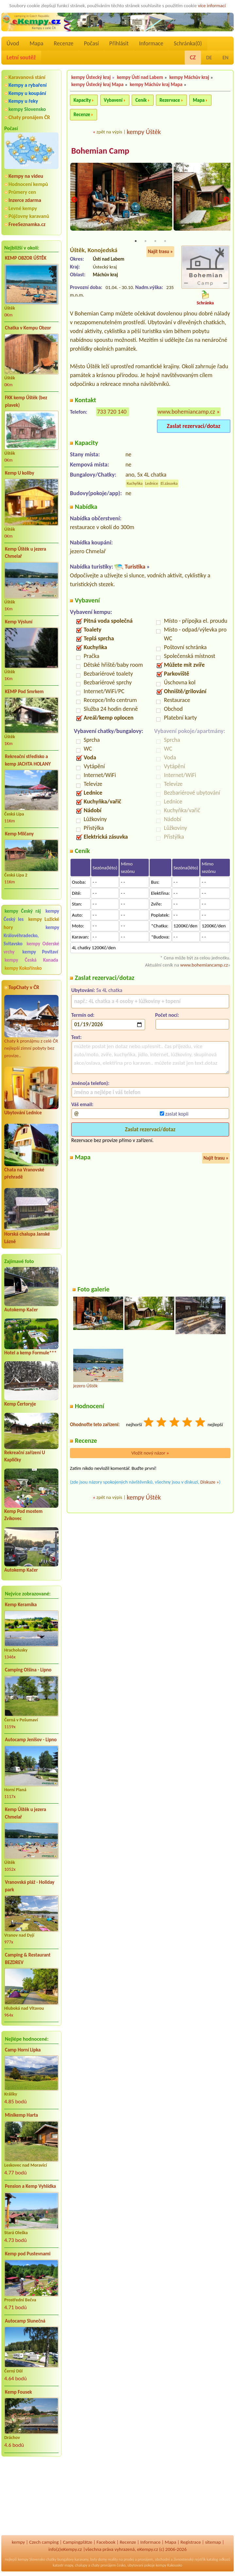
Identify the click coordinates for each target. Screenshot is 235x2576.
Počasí (91, 43)
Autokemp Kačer (21, 1310)
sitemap (213, 2542)
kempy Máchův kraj (189, 77)
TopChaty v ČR (23, 987)
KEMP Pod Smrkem (24, 691)
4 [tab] (165, 241)
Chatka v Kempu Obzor (28, 328)
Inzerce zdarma (24, 200)
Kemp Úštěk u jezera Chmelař (25, 552)
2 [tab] (145, 241)
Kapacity (82, 100)
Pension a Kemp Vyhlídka (30, 2186)
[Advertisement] (31, 2496)
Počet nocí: (167, 1016)
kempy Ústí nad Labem (140, 77)
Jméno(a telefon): (90, 1083)
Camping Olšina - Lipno (28, 1670)
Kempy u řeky (23, 101)
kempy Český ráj (23, 911)
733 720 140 (111, 412)
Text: (76, 1037)
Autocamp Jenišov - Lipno (31, 1740)
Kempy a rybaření (27, 85)
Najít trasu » (160, 252)
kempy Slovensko (27, 109)
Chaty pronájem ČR (29, 117)
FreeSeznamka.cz (26, 224)
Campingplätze (77, 2542)
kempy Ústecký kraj (91, 77)
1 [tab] (135, 241)
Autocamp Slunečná (25, 2321)
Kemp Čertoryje (20, 1404)
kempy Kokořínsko (23, 968)
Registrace (190, 2542)
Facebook (105, 2542)
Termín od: (82, 1016)
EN (225, 57)
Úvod (13, 43)
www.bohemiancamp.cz (186, 412)
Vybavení (113, 100)
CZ (193, 57)
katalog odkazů (218, 2559)
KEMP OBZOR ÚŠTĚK (25, 258)
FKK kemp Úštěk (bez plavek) (26, 401)
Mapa (36, 43)
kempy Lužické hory (31, 923)
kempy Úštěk (144, 132)
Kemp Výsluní (18, 622)
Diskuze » (209, 1483)
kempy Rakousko (169, 2565)
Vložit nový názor (150, 1453)
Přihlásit (118, 43)
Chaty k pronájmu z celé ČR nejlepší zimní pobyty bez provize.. (31, 1027)
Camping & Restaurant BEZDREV (27, 1958)
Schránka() (188, 43)
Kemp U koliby (19, 473)
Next (226, 200)
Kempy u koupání (27, 93)
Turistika (135, 567)
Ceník (140, 100)
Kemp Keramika (21, 1605)
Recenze (64, 43)
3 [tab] (155, 241)
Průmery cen (22, 192)
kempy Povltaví (40, 952)
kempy (18, 2542)
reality (113, 2559)
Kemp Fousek (18, 2392)
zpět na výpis (109, 132)
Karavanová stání (26, 77)
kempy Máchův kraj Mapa (156, 84)
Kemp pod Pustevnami (27, 2254)
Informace (151, 43)
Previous (74, 200)
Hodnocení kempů (28, 184)
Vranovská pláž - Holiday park (29, 1886)
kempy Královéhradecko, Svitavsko (31, 935)
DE (209, 57)
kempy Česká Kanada (31, 960)
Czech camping (44, 2542)
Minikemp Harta (21, 2115)
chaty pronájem (103, 2565)
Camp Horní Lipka (23, 2050)
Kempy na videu (25, 176)
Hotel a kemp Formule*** (30, 1353)
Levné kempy (22, 208)
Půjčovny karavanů (28, 216)
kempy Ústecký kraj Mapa (97, 84)
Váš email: (82, 1105)
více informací (212, 5)
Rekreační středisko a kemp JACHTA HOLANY (28, 760)
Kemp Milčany (19, 834)
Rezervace (169, 100)
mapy (68, 2565)
